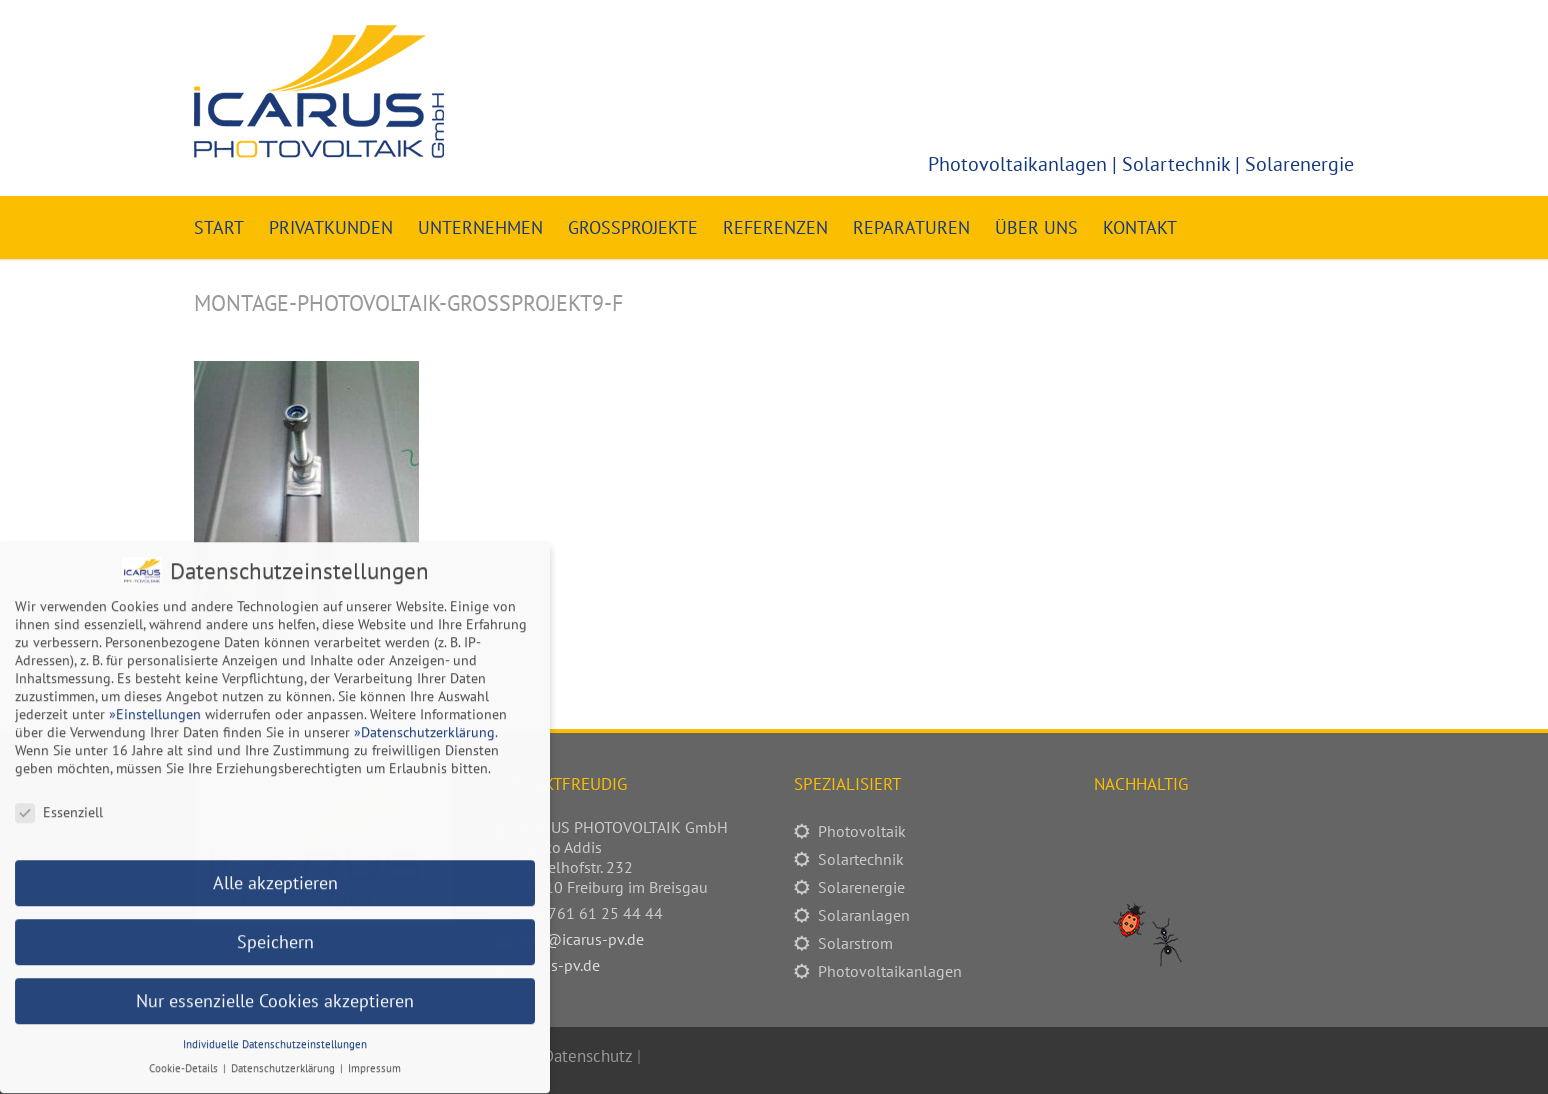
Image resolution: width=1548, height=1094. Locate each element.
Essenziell (59, 802)
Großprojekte (633, 227)
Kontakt (1140, 227)
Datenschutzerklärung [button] (284, 1058)
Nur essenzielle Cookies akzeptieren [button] (275, 990)
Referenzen (775, 227)
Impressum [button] (374, 1058)
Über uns (1036, 227)
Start (219, 227)
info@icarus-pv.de (581, 939)
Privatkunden (331, 227)
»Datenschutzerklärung (424, 722)
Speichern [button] (275, 931)
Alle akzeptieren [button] (275, 872)
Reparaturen (911, 227)
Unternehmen (480, 227)
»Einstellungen (155, 704)
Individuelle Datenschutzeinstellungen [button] (275, 1034)
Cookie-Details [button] (185, 1058)
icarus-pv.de (559, 965)
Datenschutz (587, 1056)
